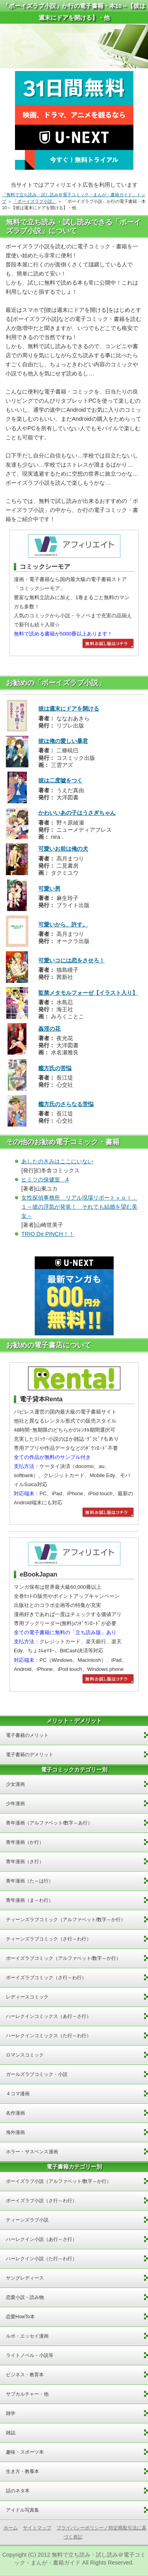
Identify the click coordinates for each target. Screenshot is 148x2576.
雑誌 (10, 2432)
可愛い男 (49, 888)
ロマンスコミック (25, 2055)
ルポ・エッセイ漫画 (27, 2336)
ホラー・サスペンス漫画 (32, 2151)
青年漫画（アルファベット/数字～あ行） (49, 1823)
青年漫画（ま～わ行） (29, 1900)
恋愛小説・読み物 (25, 2297)
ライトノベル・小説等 (29, 2355)
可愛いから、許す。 (63, 924)
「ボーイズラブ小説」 (34, 201)
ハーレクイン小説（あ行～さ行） (41, 2239)
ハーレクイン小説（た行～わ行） (41, 2258)
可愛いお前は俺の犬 (63, 849)
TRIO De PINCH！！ (47, 1234)
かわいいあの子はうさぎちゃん (77, 813)
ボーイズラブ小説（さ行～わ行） (41, 2200)
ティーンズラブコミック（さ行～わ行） (48, 1939)
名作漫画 (15, 2113)
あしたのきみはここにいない (57, 1161)
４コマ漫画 (18, 2093)
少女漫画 (15, 1784)
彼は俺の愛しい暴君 (63, 741)
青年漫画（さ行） (25, 1861)
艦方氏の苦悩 (54, 1068)
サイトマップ (37, 2528)
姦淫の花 (49, 1029)
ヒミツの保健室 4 (45, 1179)
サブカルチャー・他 (27, 2394)
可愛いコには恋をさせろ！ (71, 960)
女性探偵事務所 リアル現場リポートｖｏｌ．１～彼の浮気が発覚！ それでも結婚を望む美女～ (79, 1206)
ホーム (11, 2528)
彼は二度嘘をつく (60, 780)
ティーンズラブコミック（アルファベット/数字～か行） (66, 1919)
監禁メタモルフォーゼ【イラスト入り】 (88, 993)
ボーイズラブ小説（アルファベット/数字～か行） (58, 2181)
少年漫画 (15, 1803)
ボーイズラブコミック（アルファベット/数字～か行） (63, 1958)
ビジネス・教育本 (25, 2374)
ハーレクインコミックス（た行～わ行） (48, 2035)
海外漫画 (15, 2132)
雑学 (10, 2413)
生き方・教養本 (22, 2471)
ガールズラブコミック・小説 (36, 2074)
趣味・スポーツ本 (25, 2452)
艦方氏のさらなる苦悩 (66, 1104)
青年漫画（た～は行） (29, 1881)
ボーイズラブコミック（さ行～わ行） (46, 1977)
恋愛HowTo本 (20, 2316)
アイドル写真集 (22, 2510)
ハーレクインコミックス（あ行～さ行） (48, 2016)
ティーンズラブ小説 (27, 2220)
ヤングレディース (25, 2278)
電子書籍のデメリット (29, 1754)
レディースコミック (27, 1997)
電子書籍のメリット (27, 1735)
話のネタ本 (18, 2491)
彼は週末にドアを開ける (68, 708)
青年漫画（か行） (25, 1842)
